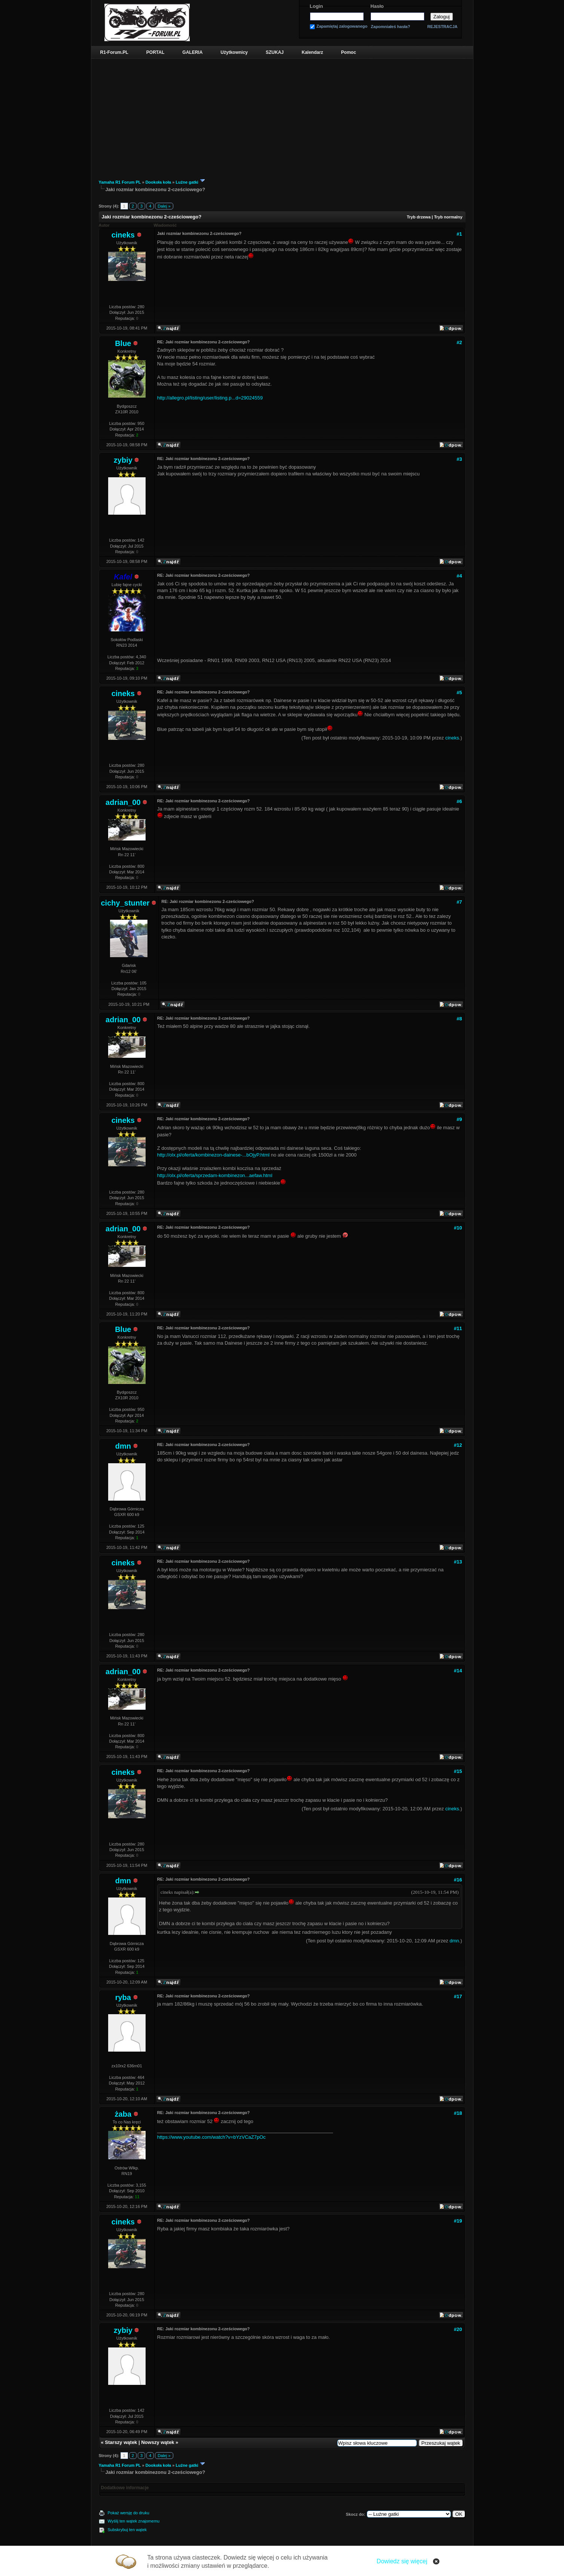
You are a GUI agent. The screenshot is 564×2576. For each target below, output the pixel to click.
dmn (123, 1446)
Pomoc (348, 52)
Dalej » (164, 206)
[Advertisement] (282, 114)
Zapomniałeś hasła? (390, 27)
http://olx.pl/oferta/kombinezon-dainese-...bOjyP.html (213, 1155)
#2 (459, 342)
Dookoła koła (158, 182)
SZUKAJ (275, 52)
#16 (458, 1880)
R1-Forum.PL (114, 52)
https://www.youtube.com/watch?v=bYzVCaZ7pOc (211, 2137)
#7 (459, 902)
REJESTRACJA (442, 26)
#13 (458, 1562)
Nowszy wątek (157, 2442)
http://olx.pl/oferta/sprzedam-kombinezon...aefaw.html (214, 1175)
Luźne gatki (187, 182)
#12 (458, 1445)
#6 (459, 801)
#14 (458, 1670)
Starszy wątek (121, 2442)
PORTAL (155, 52)
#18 (458, 2113)
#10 (458, 1228)
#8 (459, 1018)
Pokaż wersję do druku (128, 2513)
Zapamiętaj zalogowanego (342, 26)
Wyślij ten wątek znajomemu (134, 2521)
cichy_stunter (125, 903)
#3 (459, 459)
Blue (123, 343)
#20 (458, 2329)
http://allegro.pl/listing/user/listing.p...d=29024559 (210, 398)
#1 (459, 234)
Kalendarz (312, 52)
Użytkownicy (234, 52)
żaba (123, 2114)
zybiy (123, 460)
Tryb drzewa (419, 217)
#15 (458, 1771)
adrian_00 (123, 802)
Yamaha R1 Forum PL (120, 182)
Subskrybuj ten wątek (127, 2529)
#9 (459, 1119)
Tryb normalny (448, 217)
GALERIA (192, 52)
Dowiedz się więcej (401, 2561)
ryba (123, 1997)
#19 (458, 2221)
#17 (458, 1996)
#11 (458, 1328)
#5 (459, 692)
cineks (123, 235)
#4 (459, 576)
